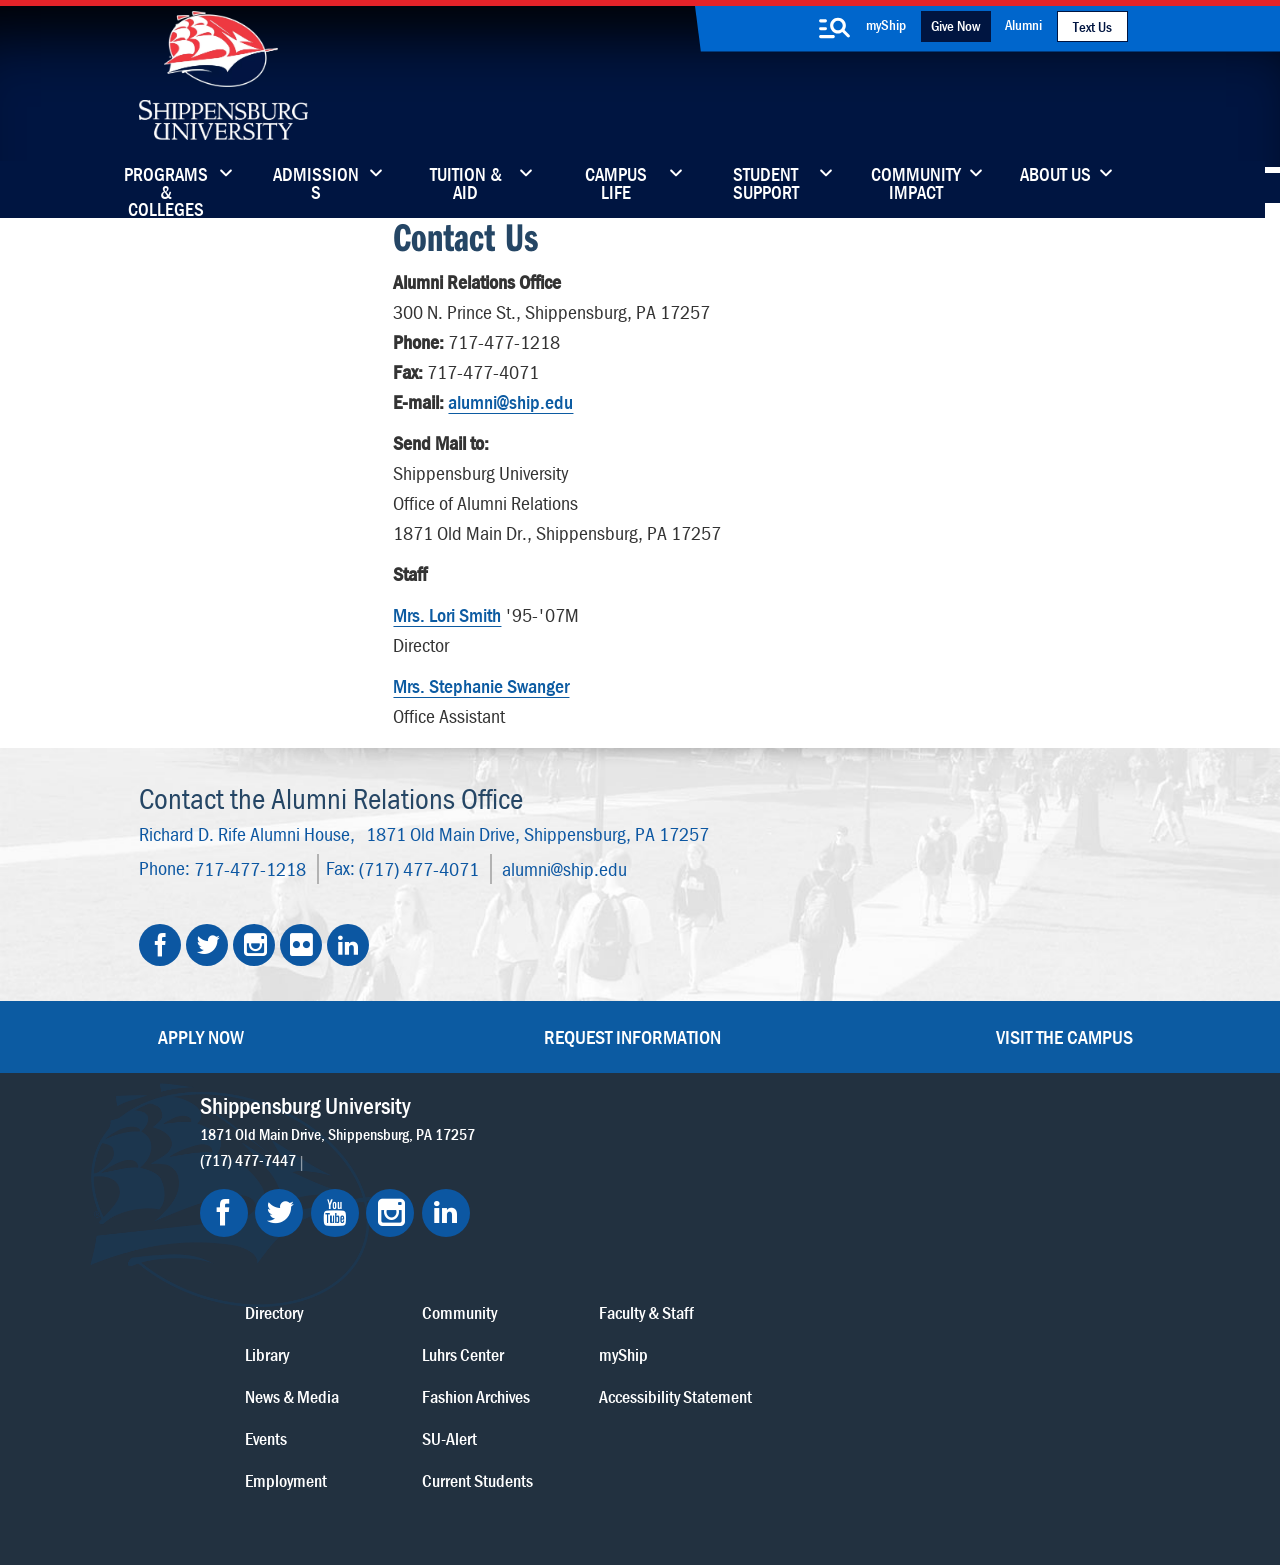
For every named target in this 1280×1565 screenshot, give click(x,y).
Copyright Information (637, 1457)
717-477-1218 (250, 864)
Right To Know (762, 1457)
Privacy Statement (405, 1457)
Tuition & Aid (466, 185)
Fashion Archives (776, 1234)
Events (572, 1276)
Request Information (632, 1032)
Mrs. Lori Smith (447, 613)
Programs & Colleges (166, 185)
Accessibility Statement (968, 1234)
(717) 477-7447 (248, 1156)
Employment (592, 1318)
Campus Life (616, 185)
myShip (886, 24)
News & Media (598, 1234)
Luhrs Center (763, 1192)
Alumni (1023, 24)
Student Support (766, 185)
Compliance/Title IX (514, 1477)
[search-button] (835, 28)
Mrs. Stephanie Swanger (481, 684)
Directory (580, 1150)
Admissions (316, 185)
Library (573, 1192)
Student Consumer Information (678, 1477)
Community (759, 1150)
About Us (1055, 176)
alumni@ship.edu (510, 400)
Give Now (955, 25)
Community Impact (916, 185)
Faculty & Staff (939, 1150)
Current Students (777, 1318)
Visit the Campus (1064, 1032)
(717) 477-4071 (419, 864)
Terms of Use (516, 1457)
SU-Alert (749, 1276)
